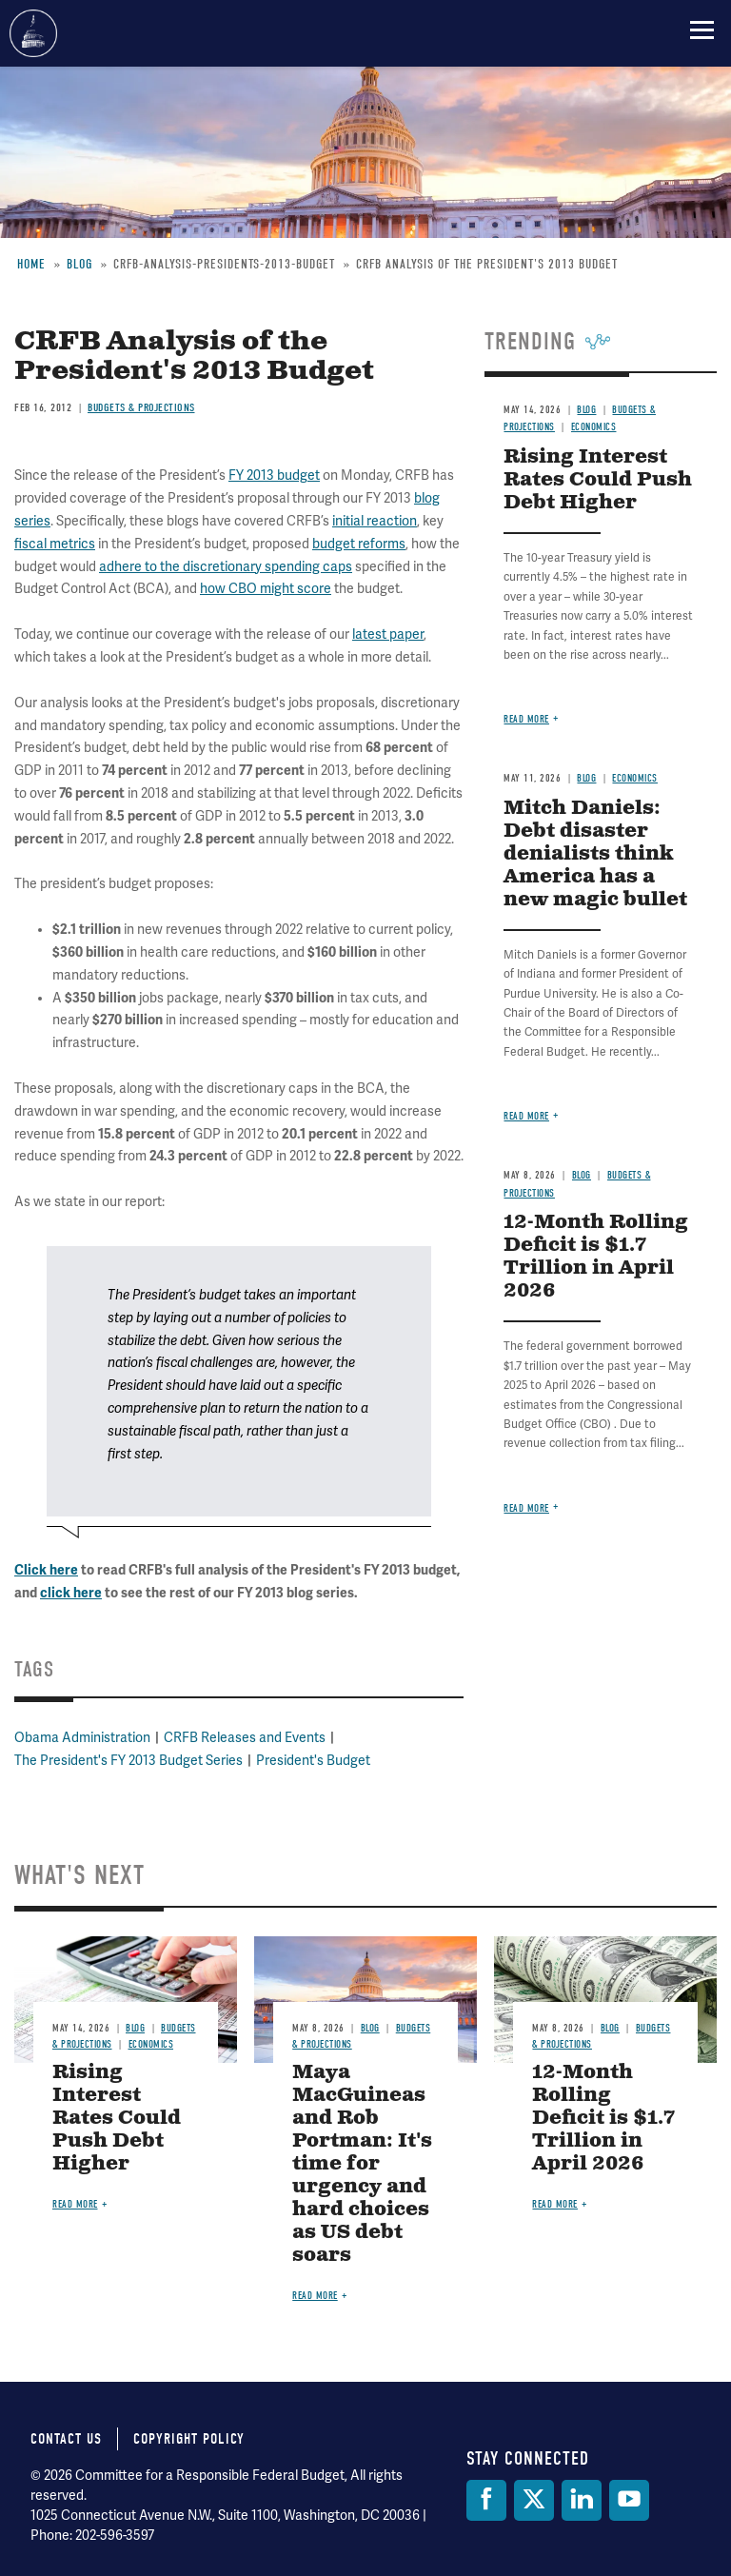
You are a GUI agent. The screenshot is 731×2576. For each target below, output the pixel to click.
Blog (586, 778)
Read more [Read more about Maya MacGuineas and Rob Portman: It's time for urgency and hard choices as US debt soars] (315, 2295)
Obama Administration (82, 1738)
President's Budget (313, 1761)
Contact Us (66, 2438)
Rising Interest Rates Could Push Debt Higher (116, 2118)
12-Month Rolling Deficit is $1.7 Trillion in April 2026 (596, 1257)
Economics (635, 778)
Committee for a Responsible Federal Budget (33, 33)
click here (71, 1593)
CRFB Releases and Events (245, 1738)
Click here (46, 1570)
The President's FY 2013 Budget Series (128, 1761)
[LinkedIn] (582, 2500)
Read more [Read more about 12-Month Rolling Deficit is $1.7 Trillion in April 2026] (526, 1508)
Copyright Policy (189, 2438)
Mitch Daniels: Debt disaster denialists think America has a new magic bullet (595, 854)
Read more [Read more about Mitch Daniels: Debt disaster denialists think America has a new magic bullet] (526, 1116)
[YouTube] (629, 2500)
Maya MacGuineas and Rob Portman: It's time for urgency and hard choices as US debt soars (362, 2164)
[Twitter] (534, 2500)
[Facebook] (486, 2500)
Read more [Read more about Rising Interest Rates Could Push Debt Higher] (526, 719)
